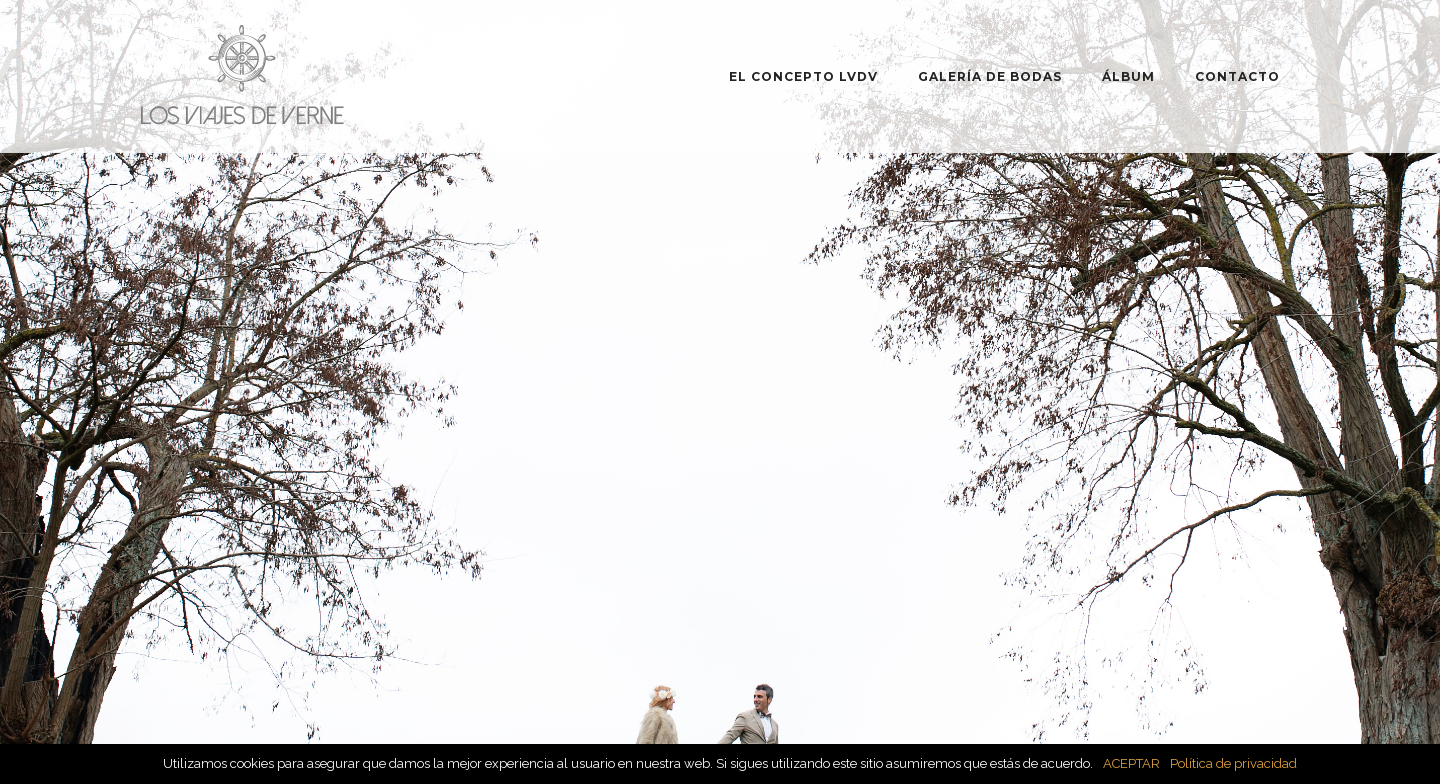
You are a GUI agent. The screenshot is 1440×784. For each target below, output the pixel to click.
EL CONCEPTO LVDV (803, 76)
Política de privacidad (1233, 763)
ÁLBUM (1128, 76)
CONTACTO (1237, 76)
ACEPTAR (1131, 763)
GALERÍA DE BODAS (990, 76)
